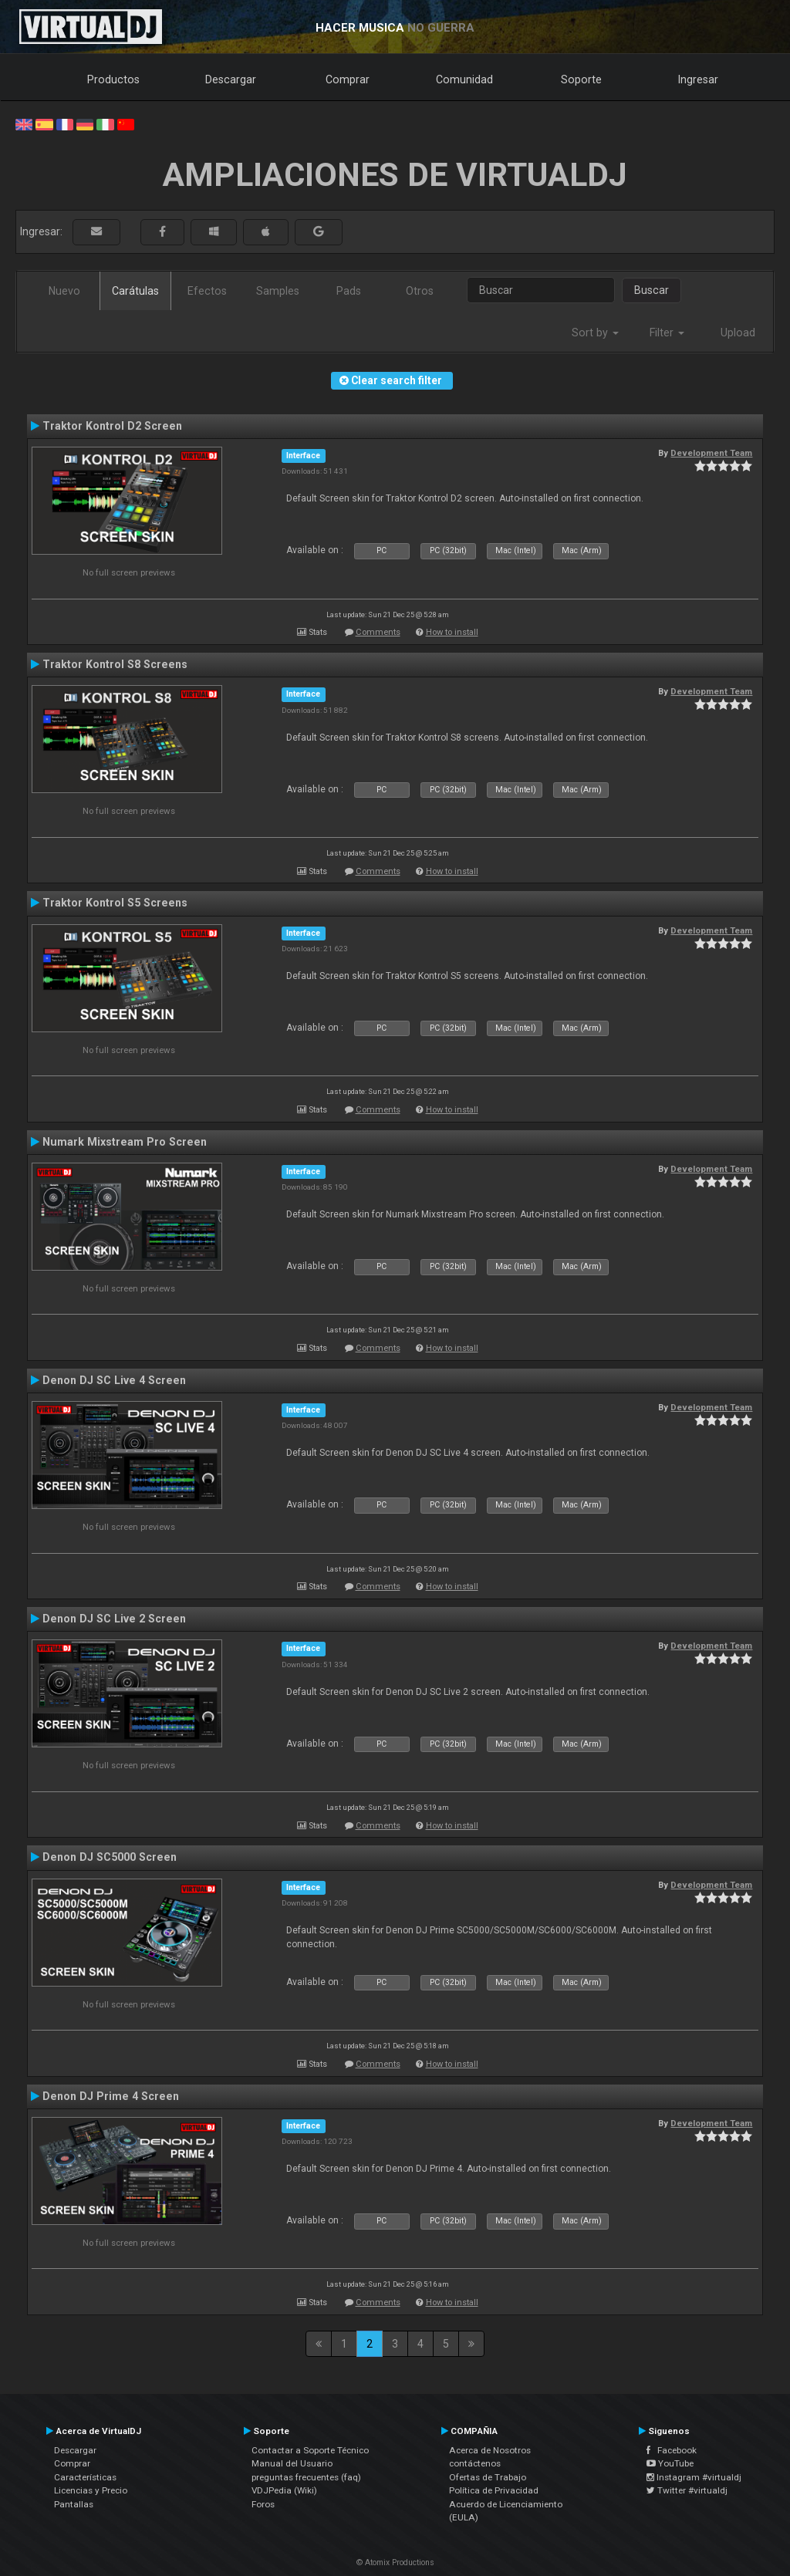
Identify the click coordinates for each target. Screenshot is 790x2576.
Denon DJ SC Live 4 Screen (114, 1380)
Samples (277, 291)
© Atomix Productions (395, 2562)
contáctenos (475, 2463)
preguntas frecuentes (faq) (306, 2477)
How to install (452, 632)
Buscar (651, 290)
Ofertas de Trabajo (487, 2477)
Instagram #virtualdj (694, 2477)
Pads (348, 291)
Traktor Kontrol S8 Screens (114, 664)
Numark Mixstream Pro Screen (124, 1142)
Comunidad (464, 79)
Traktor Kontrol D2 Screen (112, 426)
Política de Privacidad (493, 2490)
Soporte (581, 79)
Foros (263, 2504)
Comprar (348, 79)
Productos (113, 79)
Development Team (711, 452)
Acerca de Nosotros (490, 2450)
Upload (738, 332)
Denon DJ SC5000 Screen (109, 1857)
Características (85, 2477)
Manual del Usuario (292, 2463)
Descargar (230, 79)
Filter (667, 332)
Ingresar (698, 79)
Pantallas (73, 2504)
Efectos (207, 291)
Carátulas (135, 291)
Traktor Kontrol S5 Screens (114, 902)
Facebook (672, 2450)
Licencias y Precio (90, 2490)
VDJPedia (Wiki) (284, 2490)
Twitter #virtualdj (687, 2490)
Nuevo (64, 291)
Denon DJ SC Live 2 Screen (114, 1618)
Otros (420, 291)
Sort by (595, 332)
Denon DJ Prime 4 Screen (110, 2096)
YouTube (670, 2463)
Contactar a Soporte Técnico (310, 2450)
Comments (378, 632)
